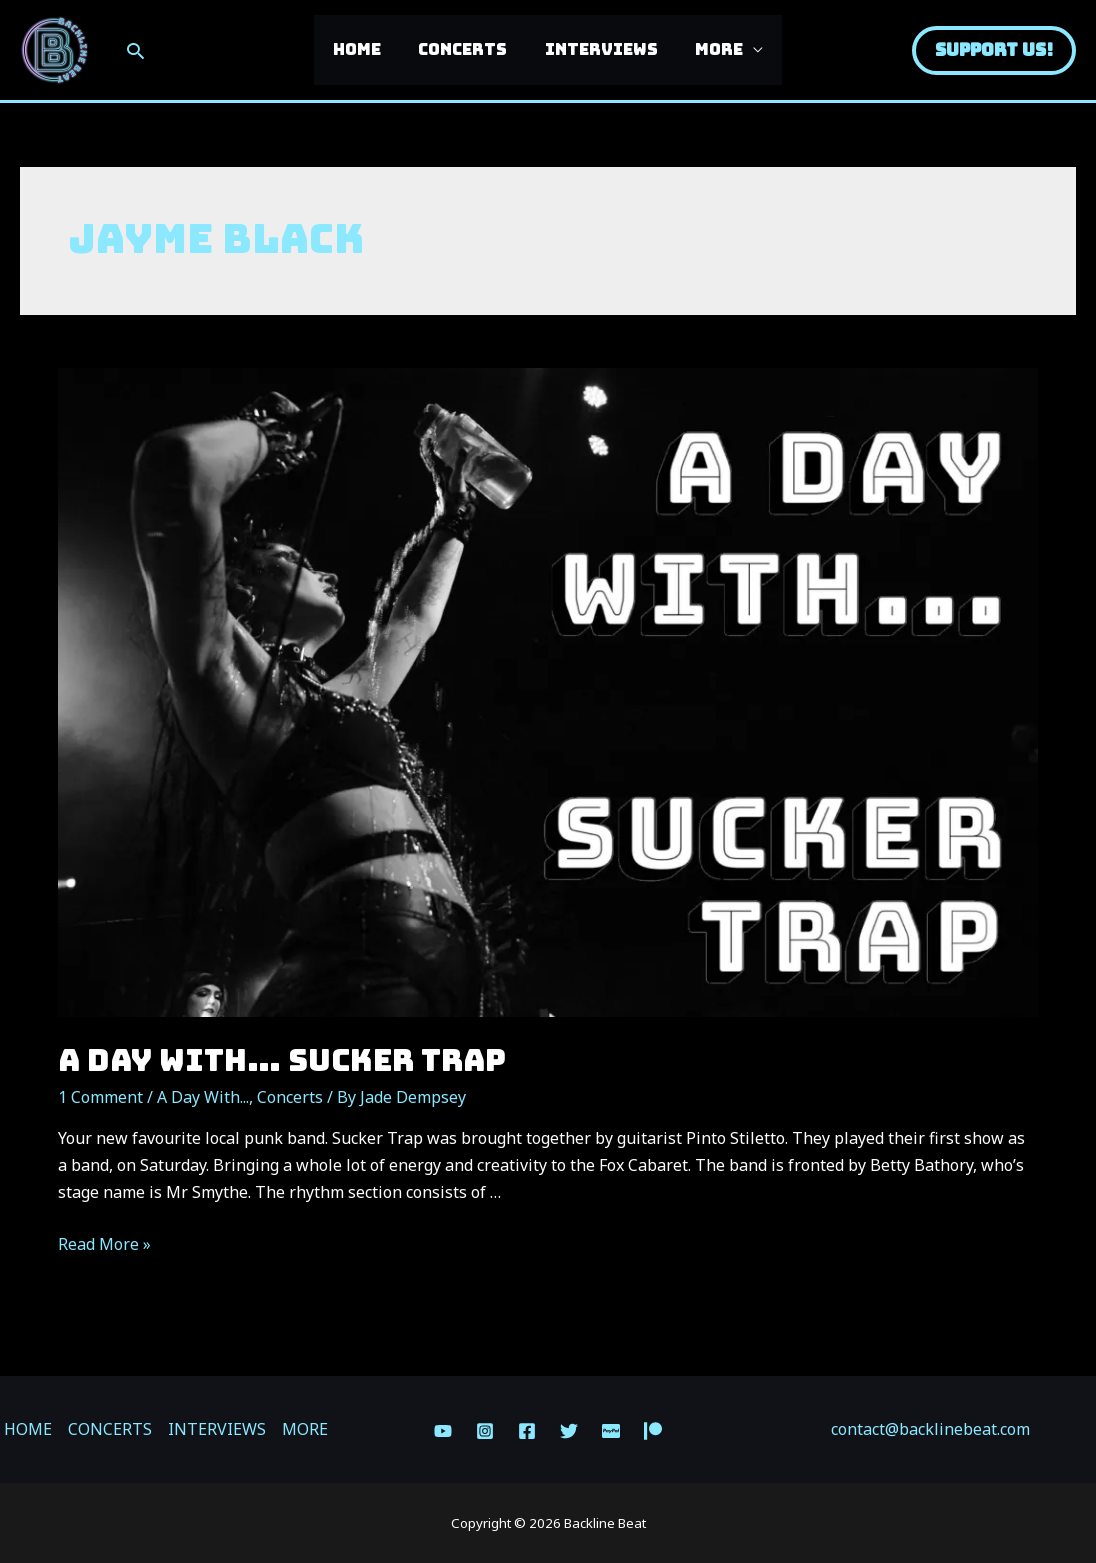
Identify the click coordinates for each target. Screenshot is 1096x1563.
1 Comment (100, 1097)
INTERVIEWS (598, 49)
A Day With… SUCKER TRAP (282, 1060)
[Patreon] (653, 1431)
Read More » (104, 1244)
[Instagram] (485, 1431)
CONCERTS (465, 49)
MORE (711, 49)
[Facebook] (527, 1431)
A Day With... (203, 1097)
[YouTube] (443, 1431)
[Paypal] (611, 1431)
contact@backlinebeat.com (930, 1429)
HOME (365, 49)
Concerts (290, 1097)
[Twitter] (569, 1431)
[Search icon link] (135, 50)
